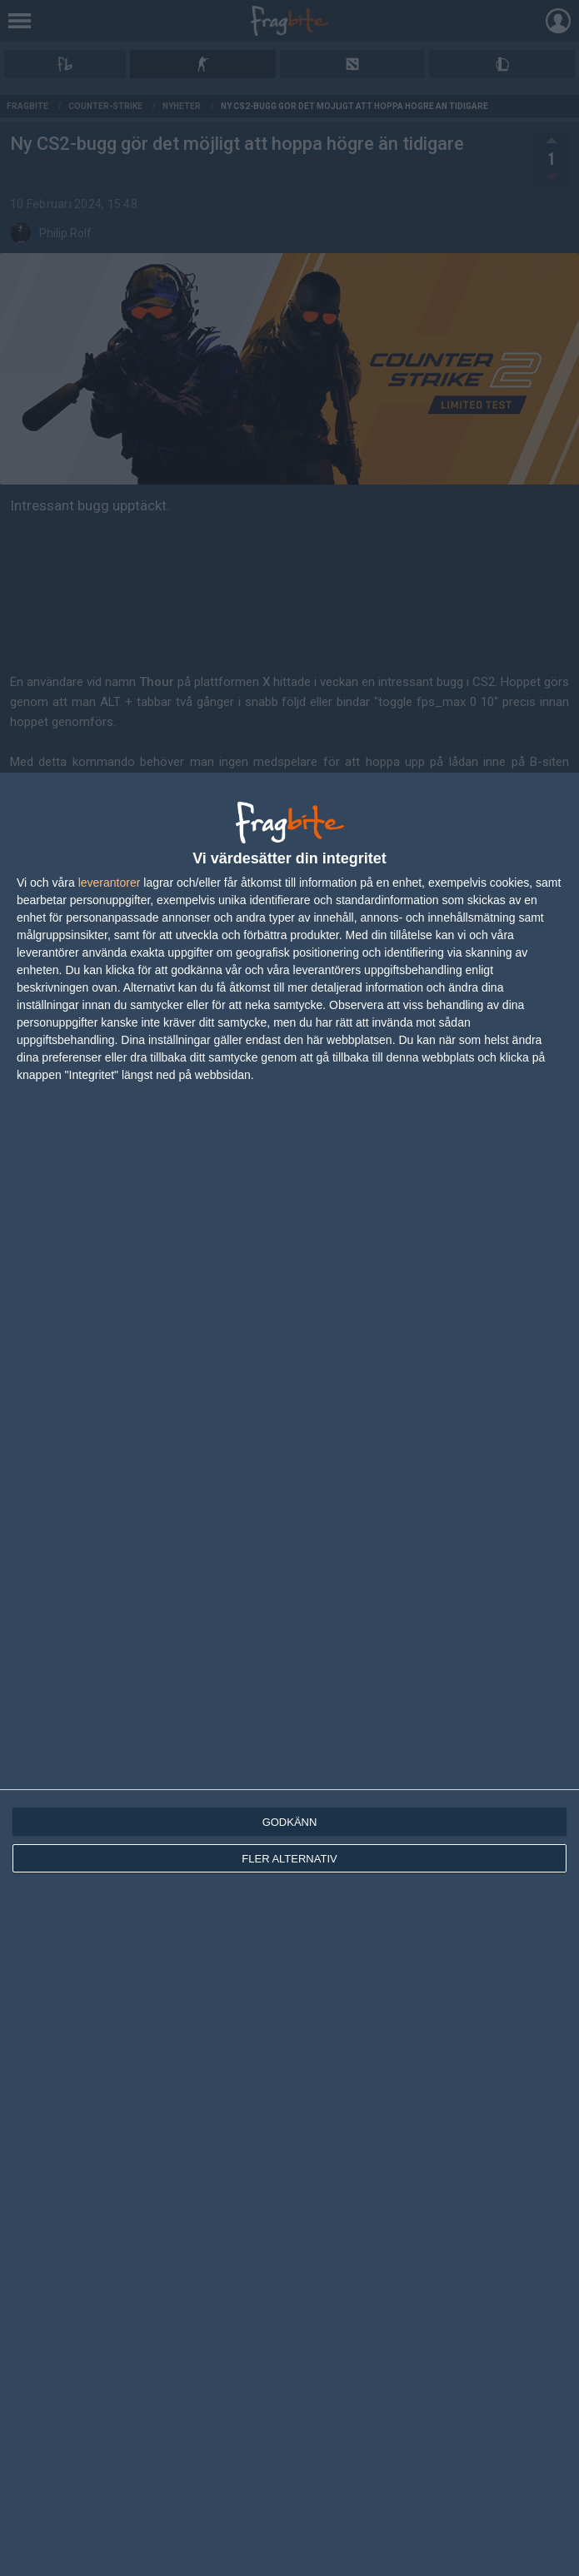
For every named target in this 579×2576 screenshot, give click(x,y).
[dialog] (289, 1674)
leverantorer (109, 882)
